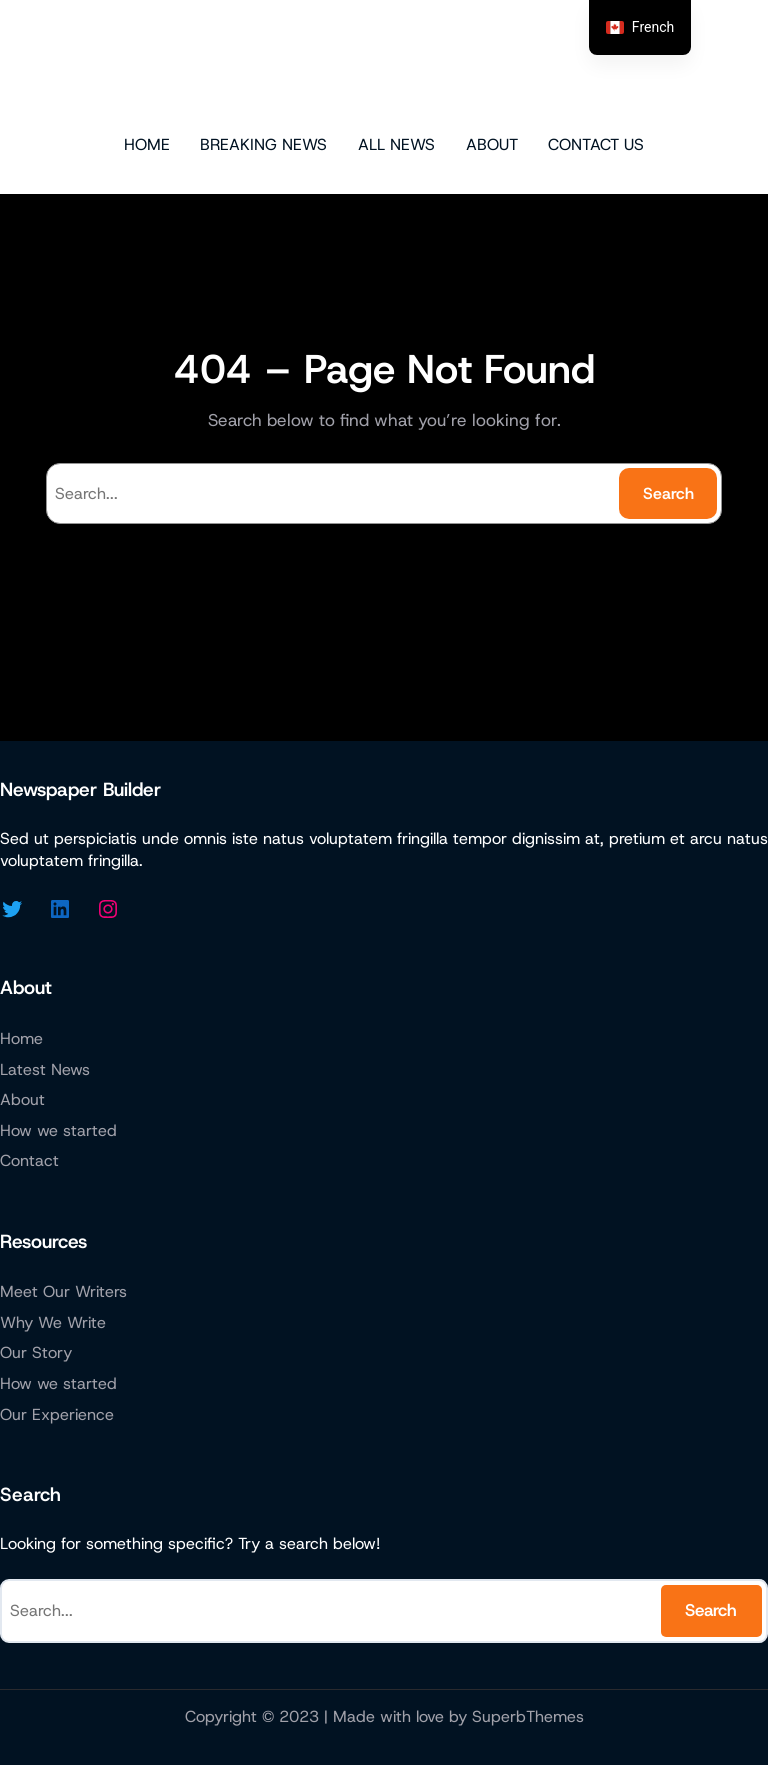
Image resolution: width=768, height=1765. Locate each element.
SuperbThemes (528, 1716)
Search (668, 493)
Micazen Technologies (384, 65)
